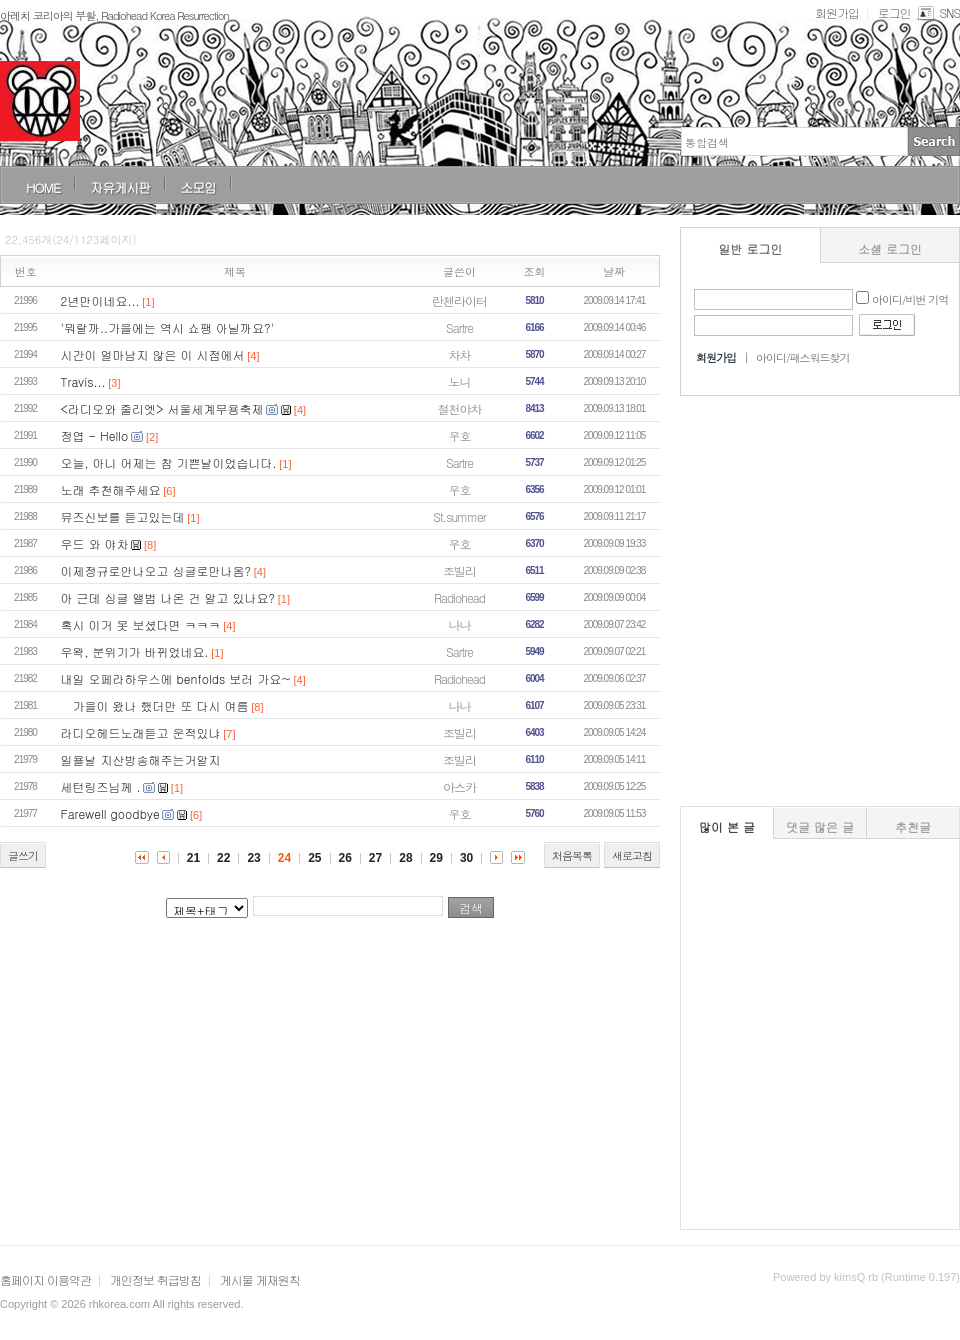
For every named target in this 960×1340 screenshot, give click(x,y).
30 (466, 858)
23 (253, 858)
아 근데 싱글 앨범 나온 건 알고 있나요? (168, 597)
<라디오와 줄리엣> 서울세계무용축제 (162, 408)
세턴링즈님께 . (101, 786)
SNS (938, 12)
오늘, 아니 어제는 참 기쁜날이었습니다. (169, 462)
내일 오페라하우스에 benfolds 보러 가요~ (176, 678)
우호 (460, 435)
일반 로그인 (751, 248)
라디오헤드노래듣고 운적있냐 (141, 732)
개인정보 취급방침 (155, 1279)
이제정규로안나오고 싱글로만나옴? (156, 570)
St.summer (459, 516)
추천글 (913, 826)
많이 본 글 (727, 826)
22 (223, 858)
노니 (460, 381)
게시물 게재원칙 (260, 1279)
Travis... (83, 381)
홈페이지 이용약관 (45, 1279)
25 (314, 858)
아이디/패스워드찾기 (803, 357)
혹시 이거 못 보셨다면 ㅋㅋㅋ (141, 624)
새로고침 (632, 855)
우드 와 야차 (95, 543)
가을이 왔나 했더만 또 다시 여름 (155, 705)
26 (345, 858)
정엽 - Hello (95, 435)
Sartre (459, 327)
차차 (460, 354)
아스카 (459, 786)
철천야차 (460, 408)
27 (375, 858)
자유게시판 (120, 187)
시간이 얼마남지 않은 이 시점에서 (153, 354)
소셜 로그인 (890, 248)
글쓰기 (23, 855)
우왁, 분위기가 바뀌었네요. (135, 651)
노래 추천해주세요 (111, 489)
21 (193, 858)
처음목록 (572, 855)
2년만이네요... (100, 300)
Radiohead (459, 597)
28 (405, 858)
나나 (460, 624)
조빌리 (459, 570)
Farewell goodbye (110, 813)
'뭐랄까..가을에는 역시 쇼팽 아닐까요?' (167, 327)
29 (436, 858)
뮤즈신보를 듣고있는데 (123, 516)
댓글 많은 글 (820, 826)
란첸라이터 (459, 300)
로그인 (894, 12)
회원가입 (837, 12)
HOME (43, 187)
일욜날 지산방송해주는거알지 (141, 759)
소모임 (198, 187)
